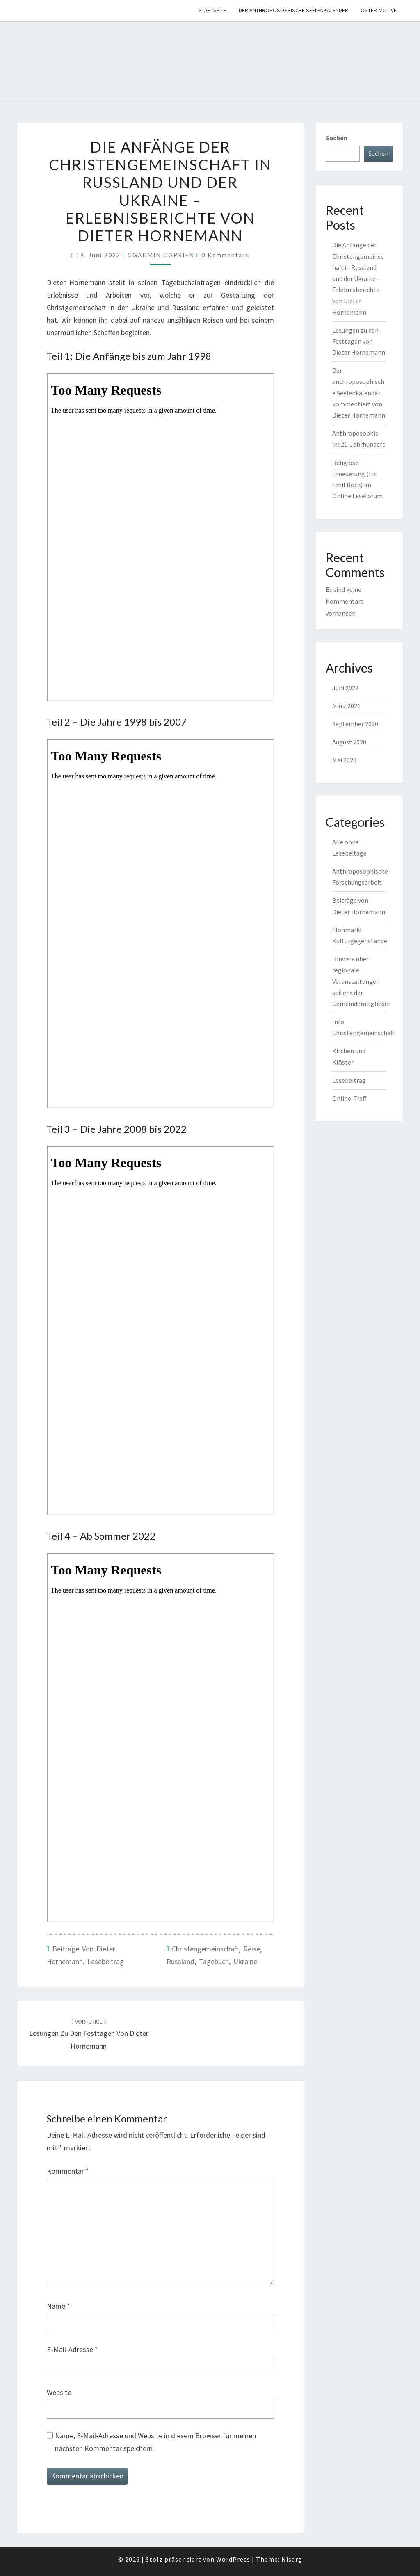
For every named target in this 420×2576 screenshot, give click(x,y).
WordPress (233, 2559)
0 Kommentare (225, 254)
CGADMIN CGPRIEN (161, 254)
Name (58, 2306)
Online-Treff (349, 1098)
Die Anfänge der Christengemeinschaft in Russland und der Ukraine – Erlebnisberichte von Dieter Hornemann (357, 278)
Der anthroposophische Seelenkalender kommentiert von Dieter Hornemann (358, 392)
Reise (251, 1948)
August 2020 (349, 742)
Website (59, 2392)
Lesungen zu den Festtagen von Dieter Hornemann (88, 2034)
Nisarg (291, 2559)
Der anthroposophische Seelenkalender (293, 10)
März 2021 (346, 706)
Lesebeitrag (105, 1961)
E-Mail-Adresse (72, 2349)
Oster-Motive (379, 10)
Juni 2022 (345, 688)
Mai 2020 (344, 760)
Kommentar (68, 2171)
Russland (180, 1961)
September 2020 (355, 724)
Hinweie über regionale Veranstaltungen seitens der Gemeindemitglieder (361, 981)
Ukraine (245, 1961)
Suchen (336, 138)
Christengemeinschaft (205, 1948)
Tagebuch (214, 1961)
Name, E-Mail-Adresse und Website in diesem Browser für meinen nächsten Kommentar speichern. (155, 2442)
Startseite (212, 10)
